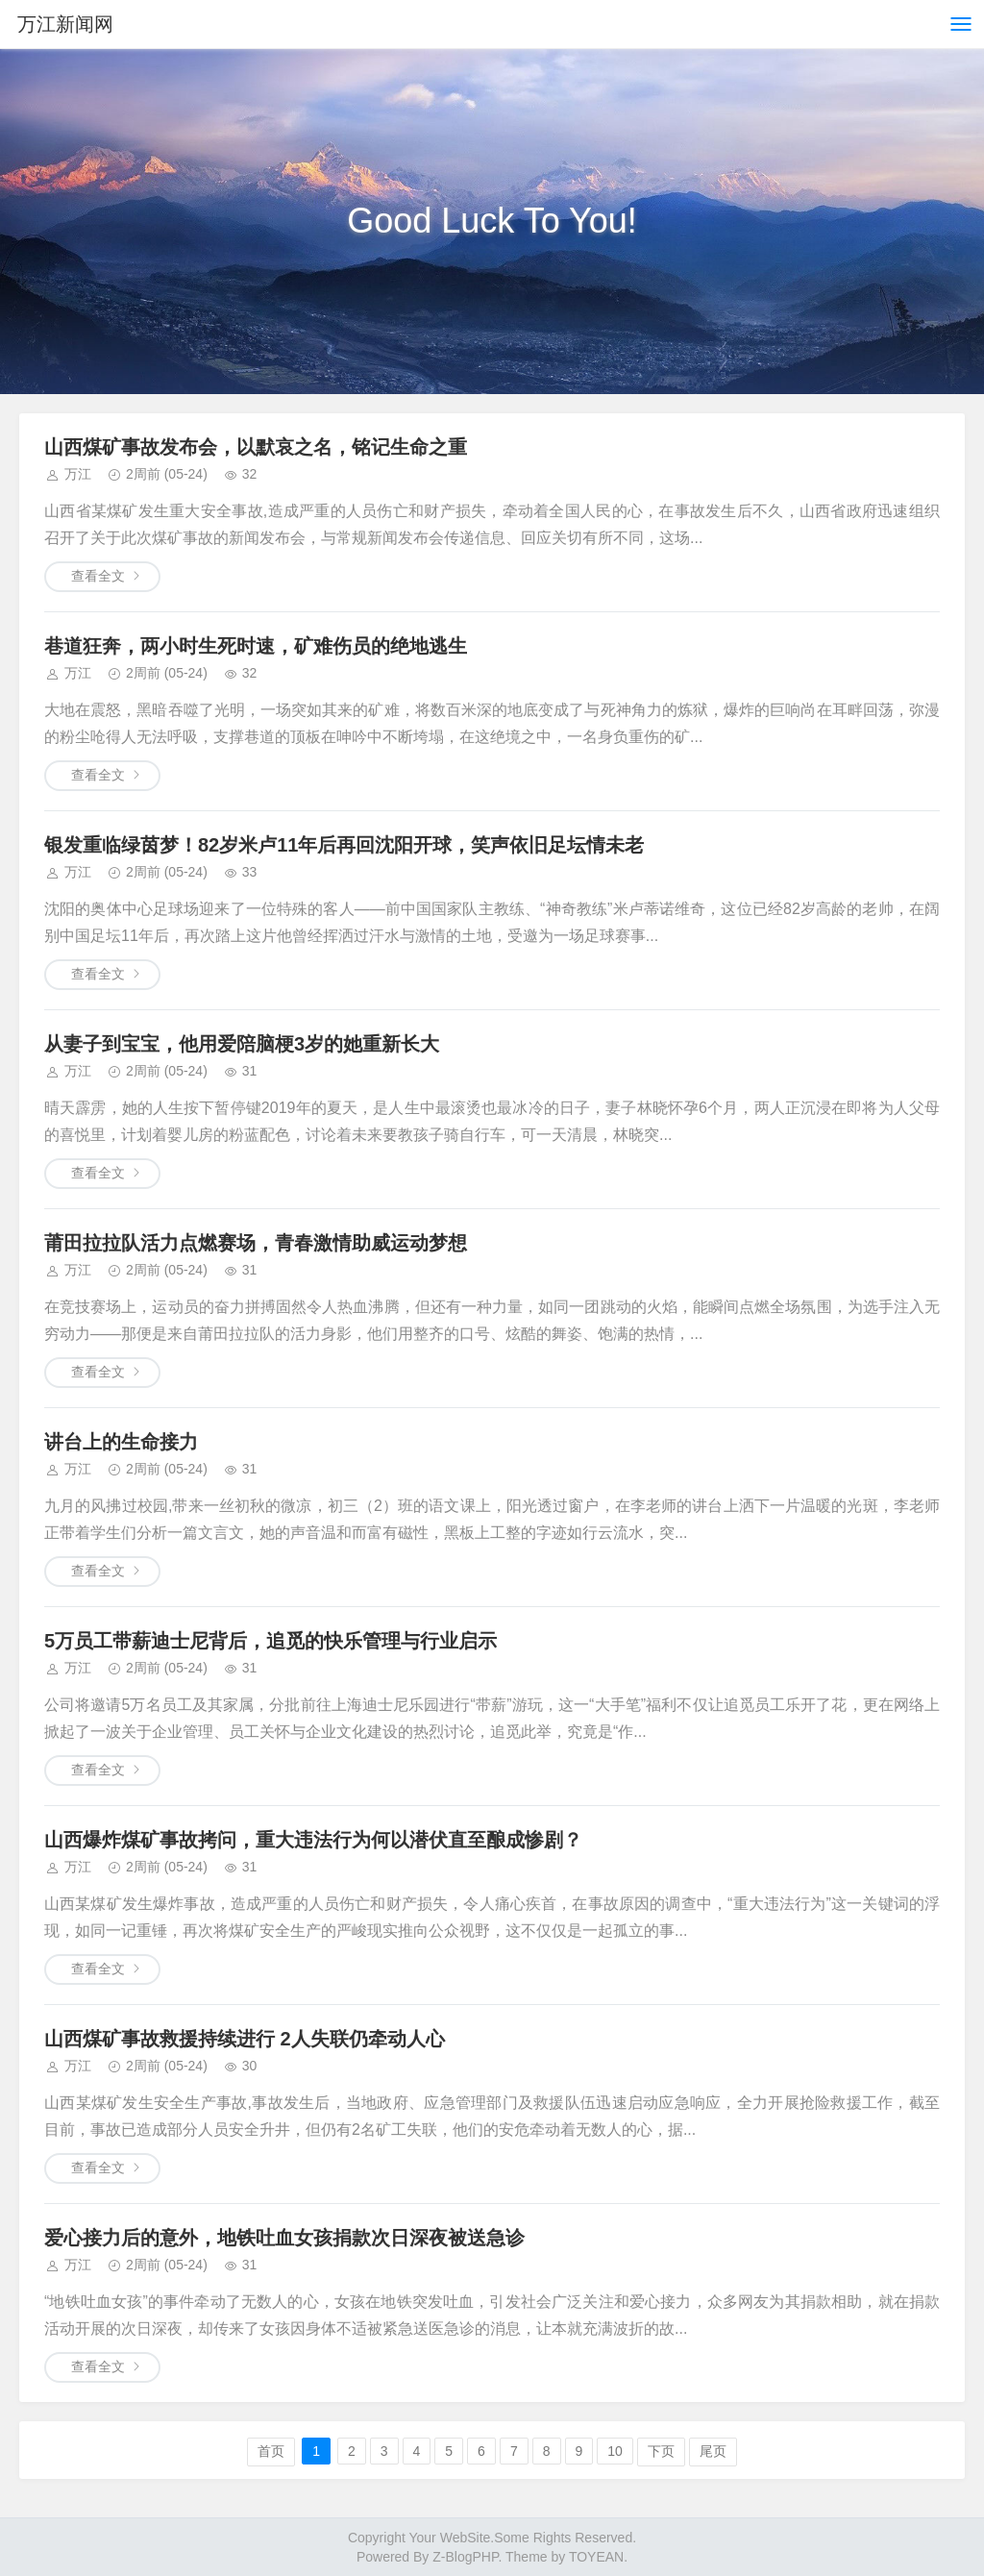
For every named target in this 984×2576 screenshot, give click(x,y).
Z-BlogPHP (465, 2556)
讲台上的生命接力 (121, 1441)
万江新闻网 (65, 24)
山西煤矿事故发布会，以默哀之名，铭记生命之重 (255, 447)
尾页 (713, 2451)
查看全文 (98, 575)
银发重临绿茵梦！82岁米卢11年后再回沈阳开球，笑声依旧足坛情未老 (344, 844)
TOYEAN (596, 2556)
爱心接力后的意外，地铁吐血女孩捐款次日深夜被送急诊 (284, 2237)
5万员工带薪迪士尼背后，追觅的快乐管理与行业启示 (270, 1640)
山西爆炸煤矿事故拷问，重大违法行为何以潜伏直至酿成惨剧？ (313, 1839)
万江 (77, 474)
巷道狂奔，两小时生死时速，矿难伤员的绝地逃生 (255, 645)
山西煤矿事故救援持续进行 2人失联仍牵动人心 (244, 2038)
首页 (271, 2451)
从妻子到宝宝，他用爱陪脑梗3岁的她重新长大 (241, 1043)
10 (615, 2451)
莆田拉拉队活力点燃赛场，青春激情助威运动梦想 (255, 1242)
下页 (661, 2451)
